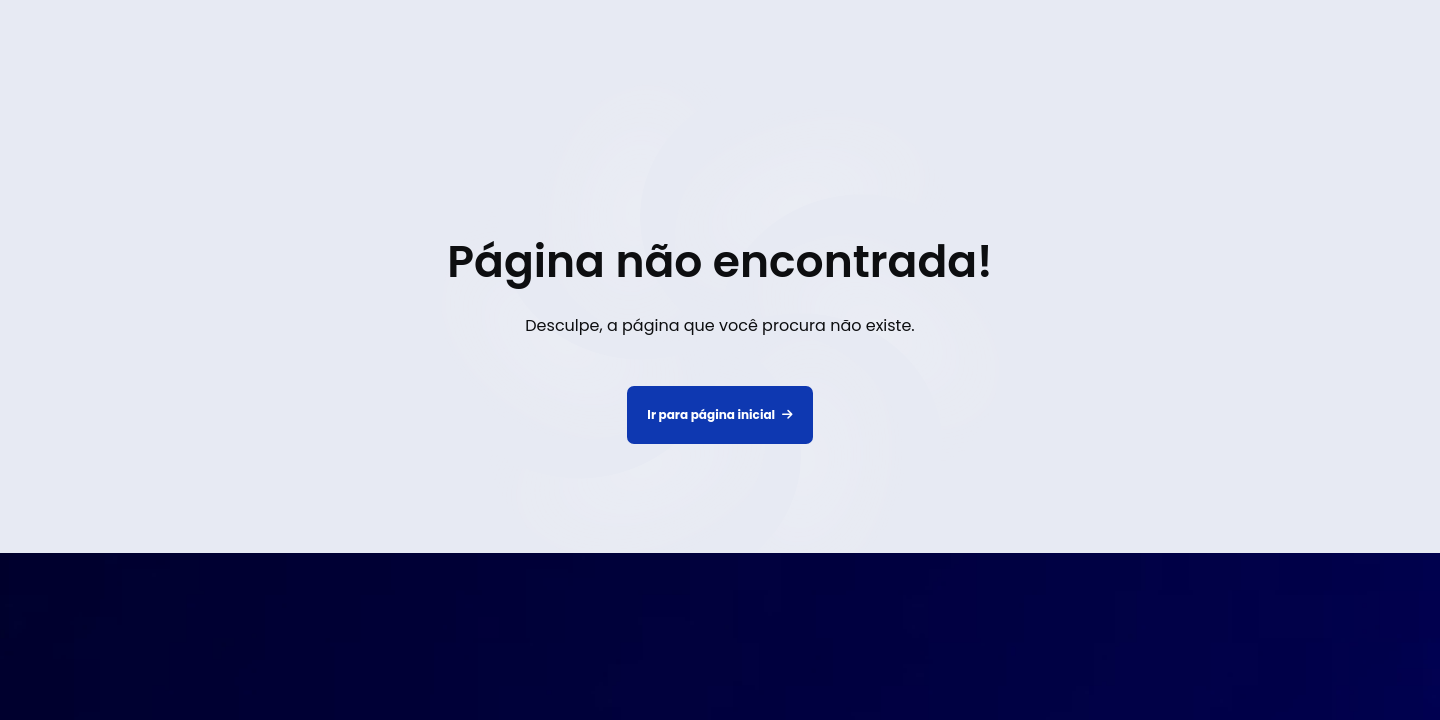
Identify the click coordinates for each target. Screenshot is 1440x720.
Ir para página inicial (719, 415)
